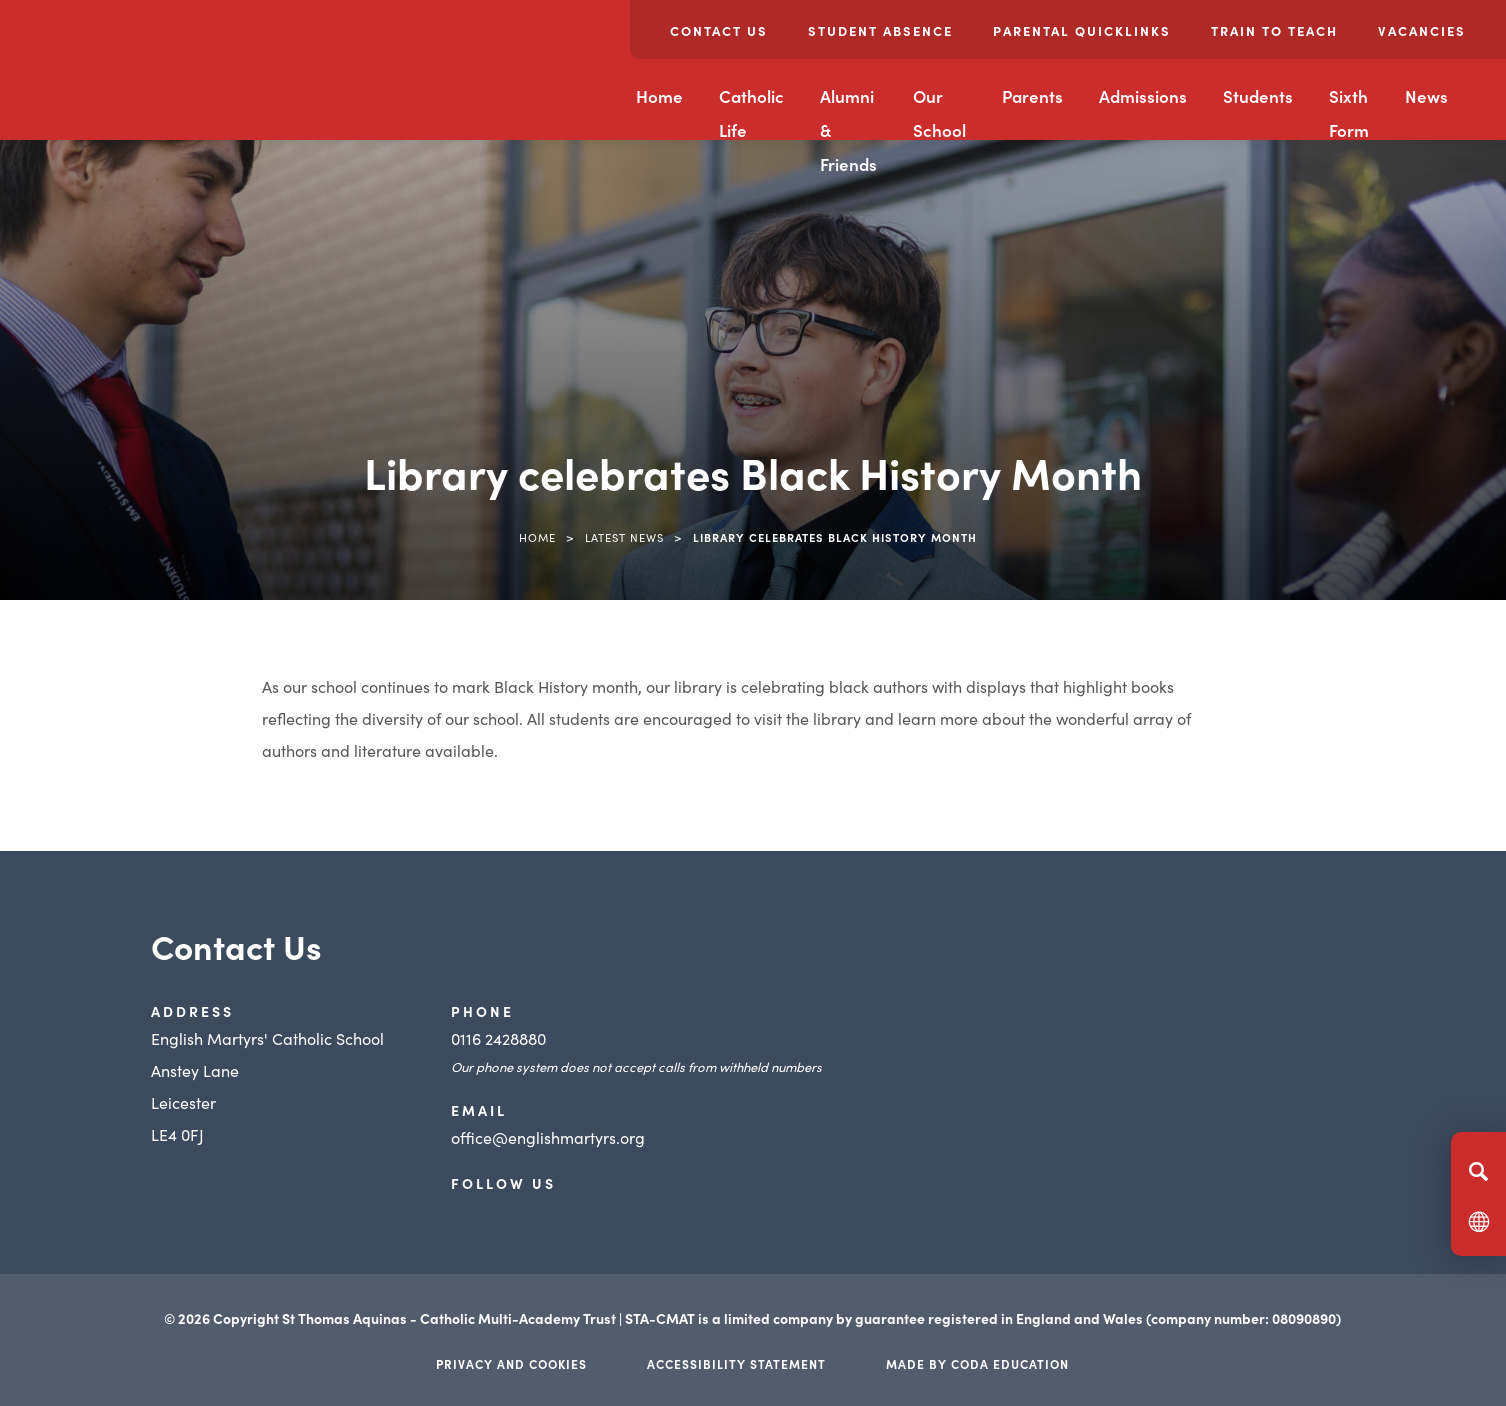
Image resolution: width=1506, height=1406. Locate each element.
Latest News (624, 537)
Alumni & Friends (848, 130)
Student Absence (880, 30)
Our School (939, 113)
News (1426, 96)
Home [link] (537, 537)
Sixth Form (1349, 113)
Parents (1032, 96)
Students (1258, 96)
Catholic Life (751, 113)
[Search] (1478, 1171)
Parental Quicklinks (1082, 30)
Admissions (1143, 96)
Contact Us (719, 30)
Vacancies (1422, 30)
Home (659, 96)
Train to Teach (1274, 30)
